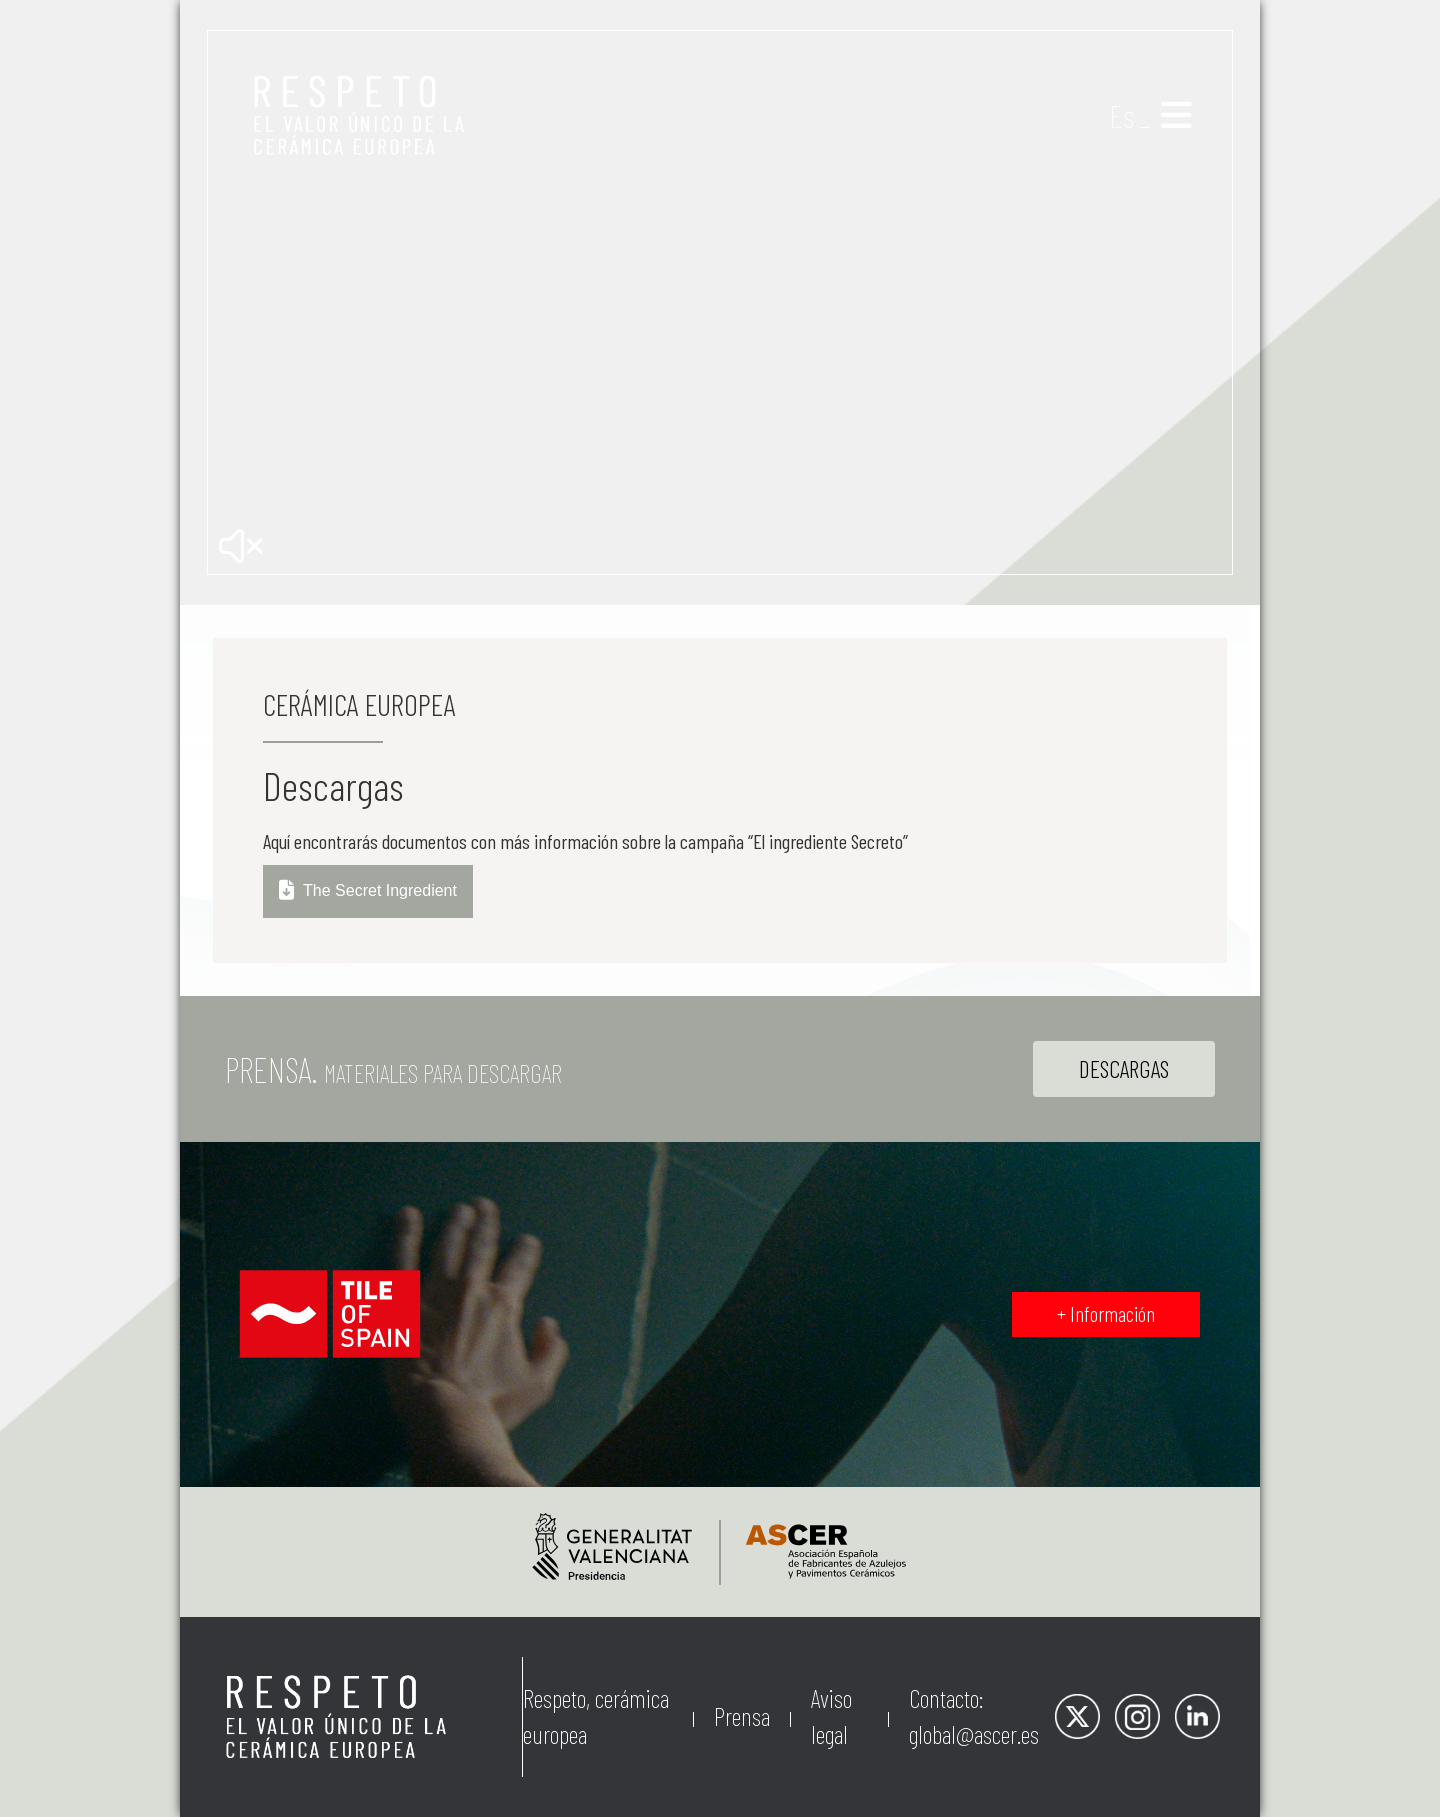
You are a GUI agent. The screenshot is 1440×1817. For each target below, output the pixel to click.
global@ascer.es (974, 1734)
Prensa (742, 1716)
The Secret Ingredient (368, 891)
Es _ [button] (1130, 115)
